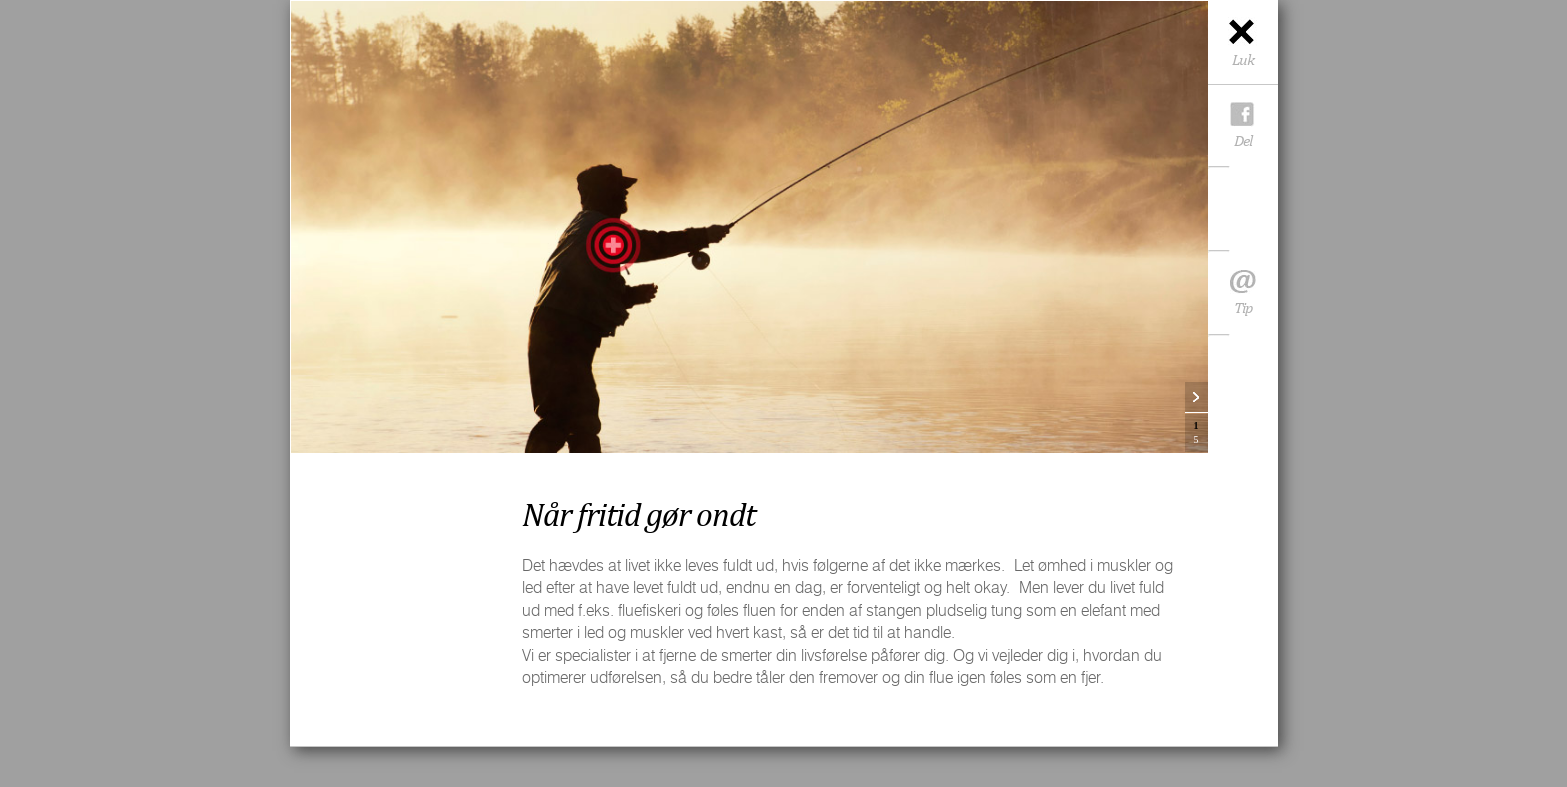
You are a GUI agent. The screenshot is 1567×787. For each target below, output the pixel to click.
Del (1243, 140)
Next (1196, 397)
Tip (1243, 298)
